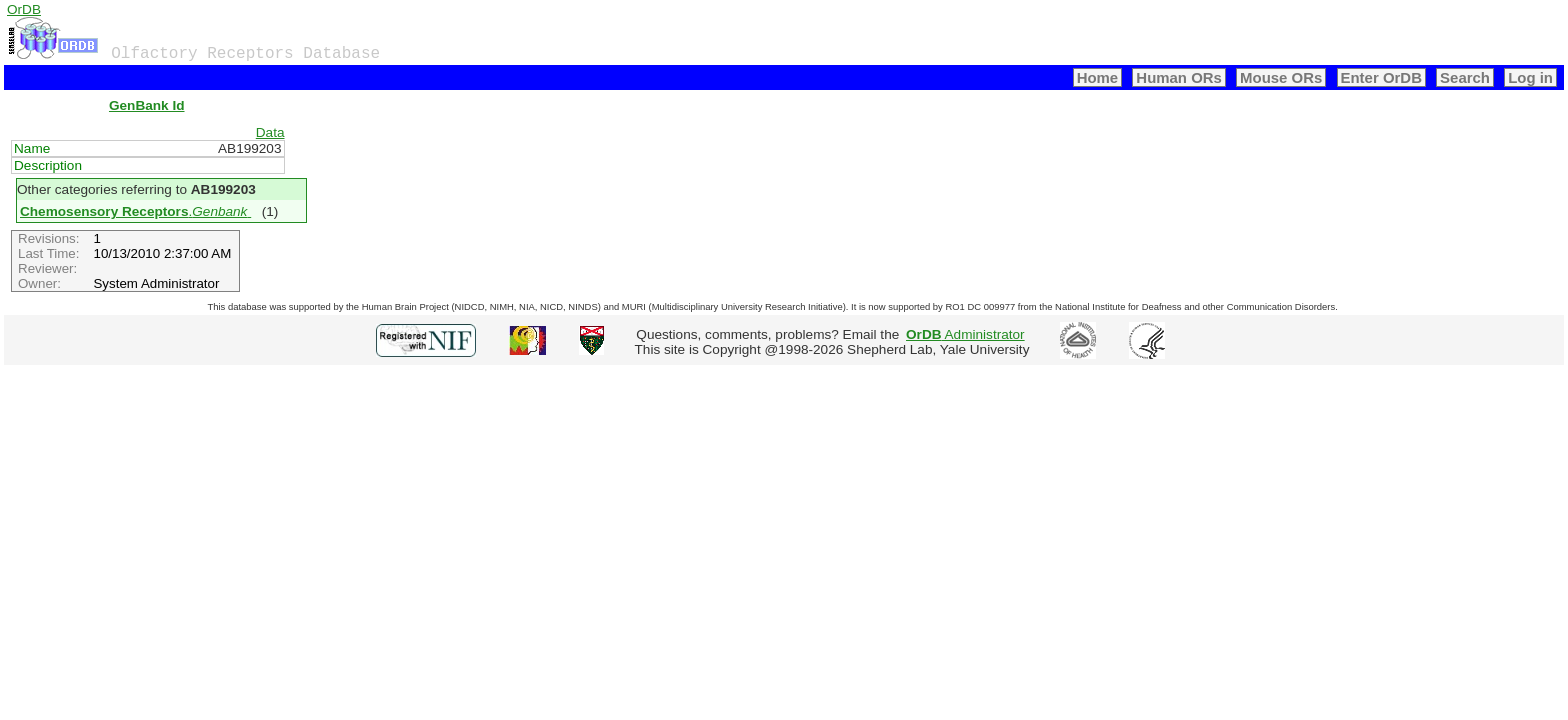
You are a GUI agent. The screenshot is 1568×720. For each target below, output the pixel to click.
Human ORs (1179, 77)
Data (270, 132)
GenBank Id (147, 105)
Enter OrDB (1381, 77)
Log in (1530, 77)
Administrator (965, 334)
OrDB (24, 9)
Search (1465, 77)
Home (1098, 77)
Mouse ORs (1281, 77)
